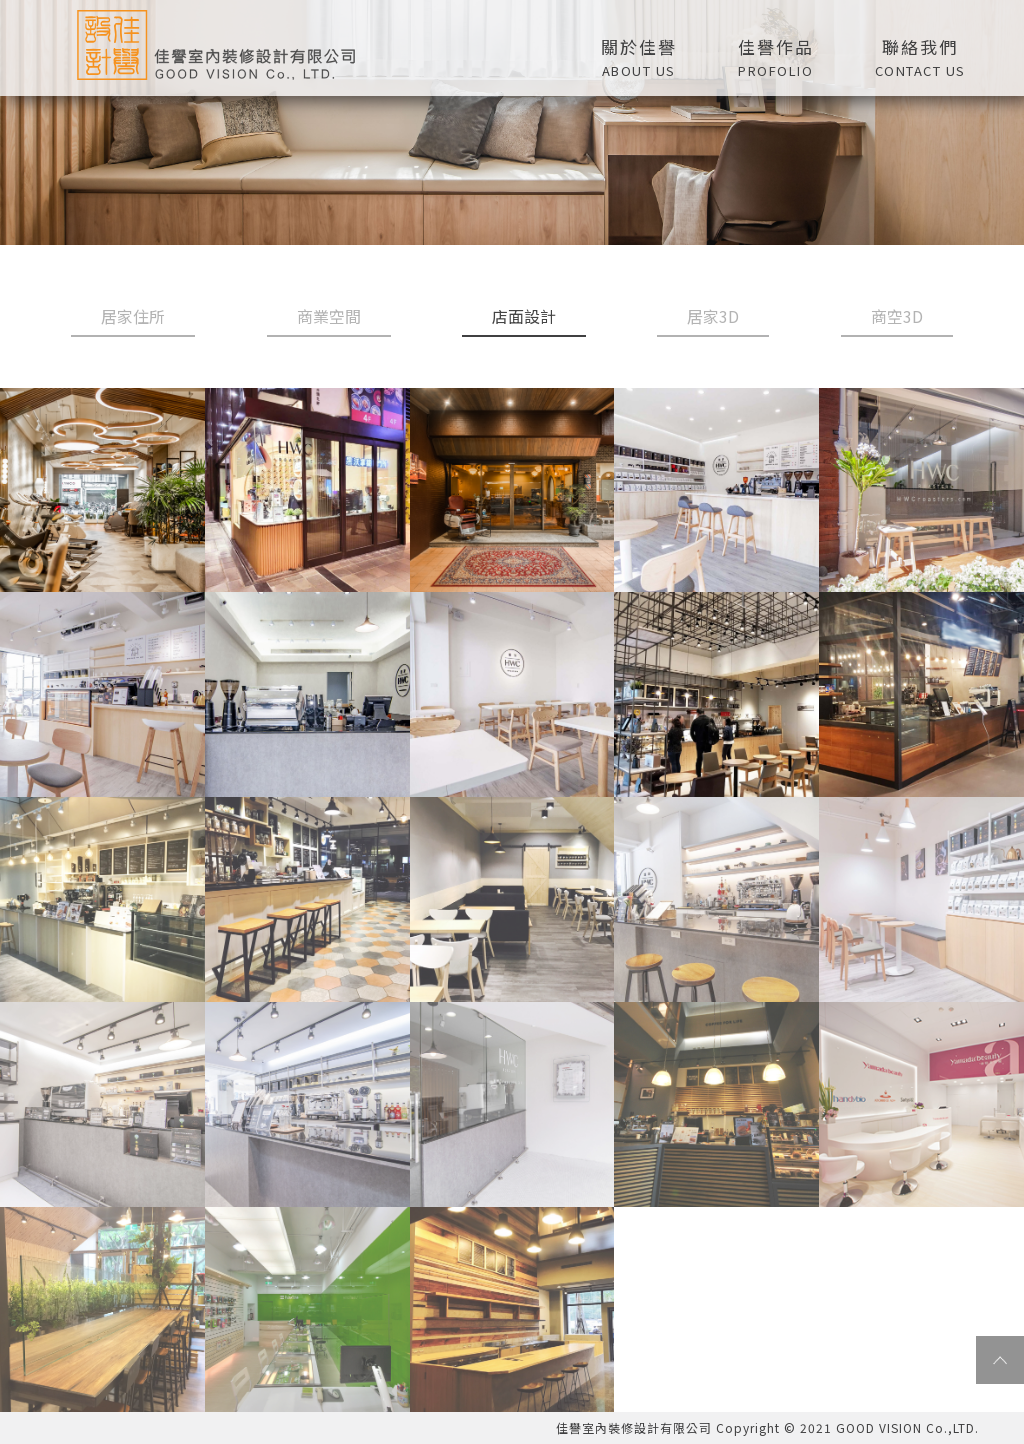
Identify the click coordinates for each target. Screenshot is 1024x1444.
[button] (775, 55)
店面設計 (524, 316)
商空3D (897, 316)
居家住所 (133, 316)
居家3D (713, 316)
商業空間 (329, 316)
